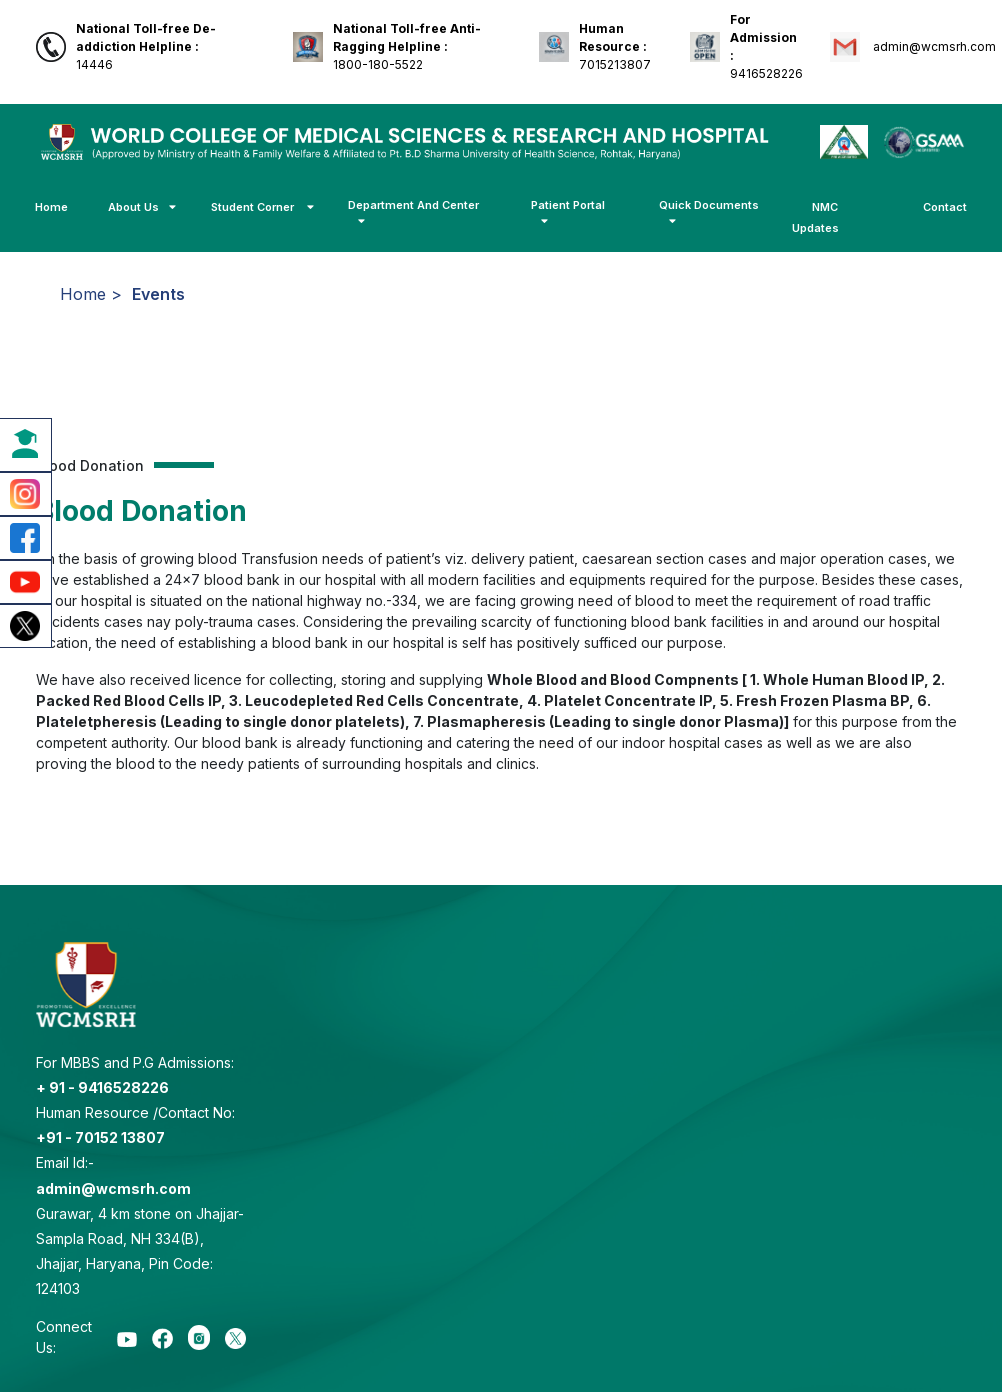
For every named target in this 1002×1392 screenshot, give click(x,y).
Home (51, 207)
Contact (945, 207)
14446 (146, 46)
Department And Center (413, 212)
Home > (91, 294)
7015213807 (615, 46)
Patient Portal (568, 212)
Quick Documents (709, 212)
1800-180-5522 (407, 46)
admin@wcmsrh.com (933, 46)
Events (158, 294)
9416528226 (766, 46)
